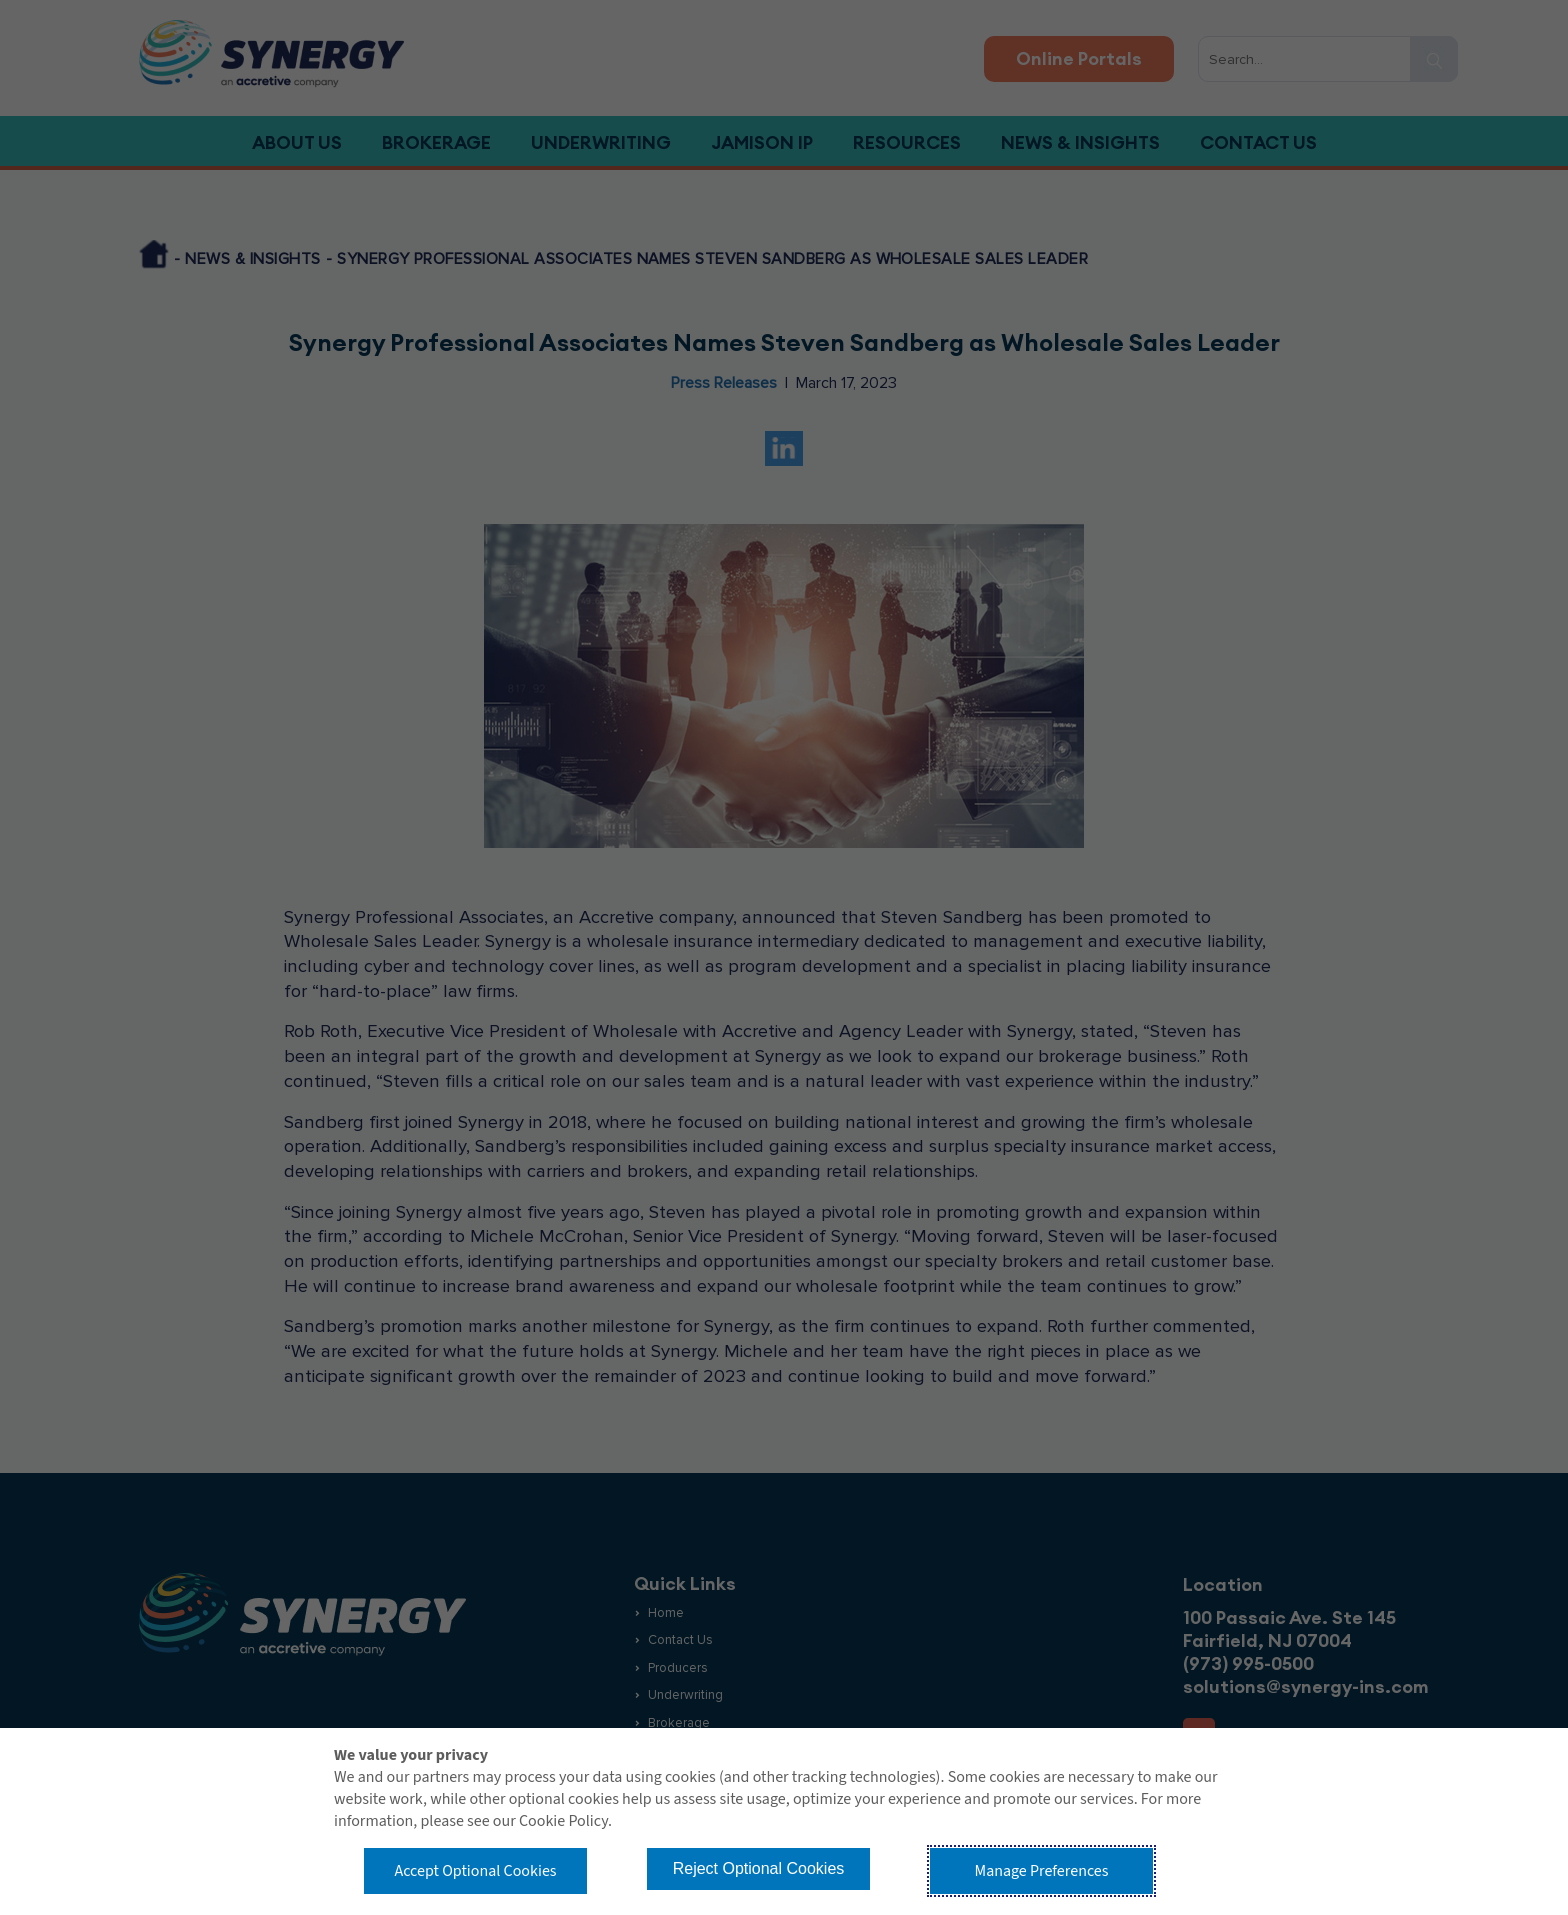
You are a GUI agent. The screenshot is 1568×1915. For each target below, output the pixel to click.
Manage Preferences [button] (1042, 1871)
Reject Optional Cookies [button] (759, 1868)
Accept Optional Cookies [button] (475, 1871)
